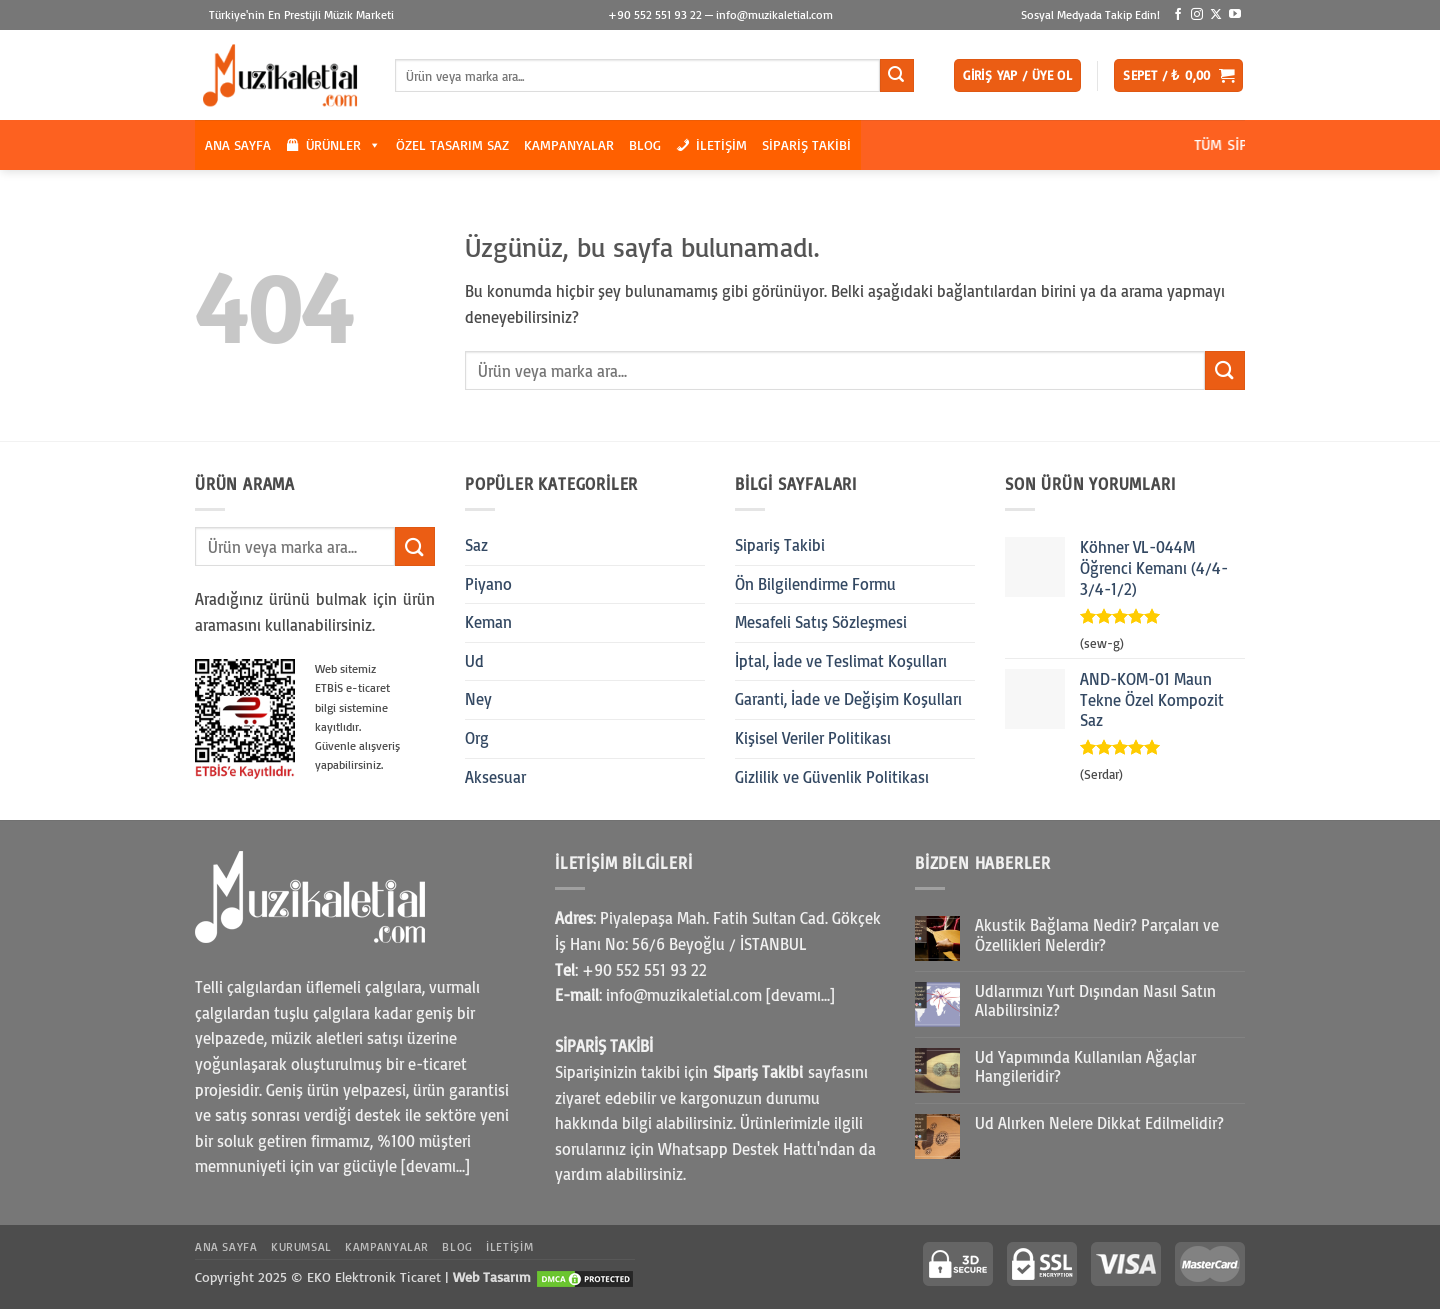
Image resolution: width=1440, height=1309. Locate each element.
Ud (474, 661)
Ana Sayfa (238, 144)
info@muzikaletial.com (774, 14)
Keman (488, 622)
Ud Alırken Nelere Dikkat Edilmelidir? (1099, 1123)
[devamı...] (435, 1166)
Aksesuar (495, 777)
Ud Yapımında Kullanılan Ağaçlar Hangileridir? (1085, 1067)
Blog (645, 144)
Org (477, 738)
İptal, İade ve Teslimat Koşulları (841, 661)
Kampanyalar (569, 144)
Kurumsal (301, 1246)
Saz (476, 545)
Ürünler (343, 144)
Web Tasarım (492, 1276)
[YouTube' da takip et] (1235, 15)
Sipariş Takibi (806, 144)
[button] (1017, 75)
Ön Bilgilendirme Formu (815, 584)
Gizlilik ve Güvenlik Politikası (832, 777)
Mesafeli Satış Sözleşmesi (821, 622)
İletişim (721, 144)
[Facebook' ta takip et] (1178, 15)
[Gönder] (897, 76)
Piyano (488, 584)
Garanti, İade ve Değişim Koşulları (848, 699)
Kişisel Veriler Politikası (813, 738)
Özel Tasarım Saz (452, 144)
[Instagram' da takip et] (1197, 15)
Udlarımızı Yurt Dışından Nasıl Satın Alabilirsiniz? (1095, 1001)
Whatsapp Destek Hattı (737, 1149)
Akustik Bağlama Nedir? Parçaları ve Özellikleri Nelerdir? (1097, 935)
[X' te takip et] (1216, 15)
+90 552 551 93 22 (655, 14)
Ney (478, 699)
